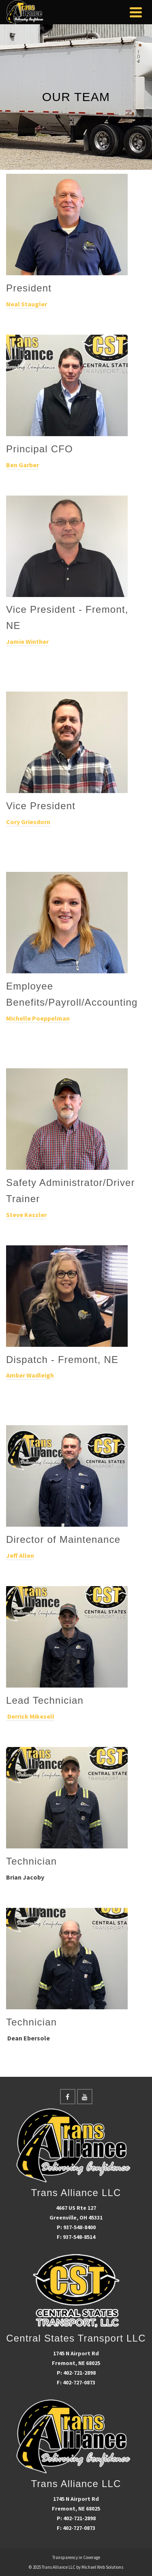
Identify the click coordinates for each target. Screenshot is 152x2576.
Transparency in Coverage (76, 2557)
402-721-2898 (79, 2372)
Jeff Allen (20, 1555)
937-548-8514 (79, 2237)
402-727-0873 (79, 2382)
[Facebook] (67, 2096)
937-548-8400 (79, 2227)
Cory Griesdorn (28, 822)
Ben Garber (22, 465)
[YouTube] (84, 2096)
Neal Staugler (26, 304)
